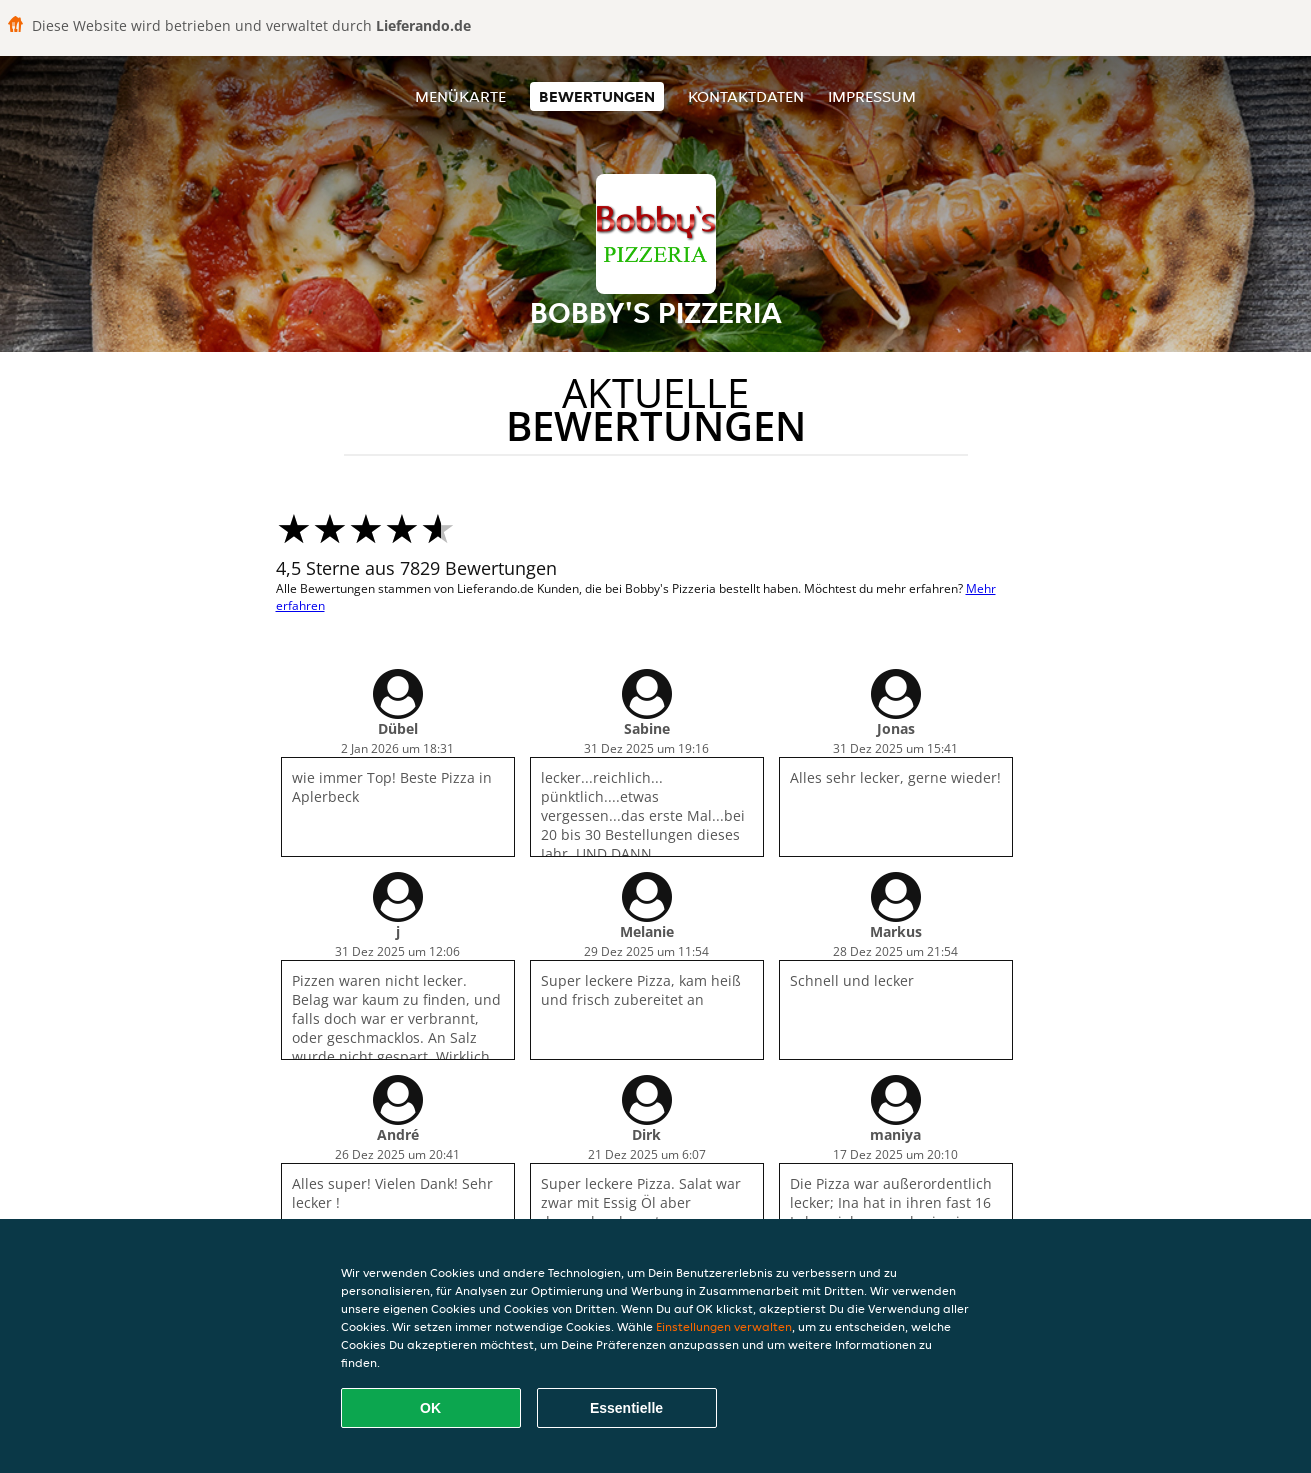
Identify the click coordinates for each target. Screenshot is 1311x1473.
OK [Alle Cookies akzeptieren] (430, 1408)
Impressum (872, 96)
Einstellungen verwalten (724, 1326)
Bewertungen (597, 96)
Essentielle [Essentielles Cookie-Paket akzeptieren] (626, 1408)
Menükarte (460, 96)
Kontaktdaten (746, 96)
